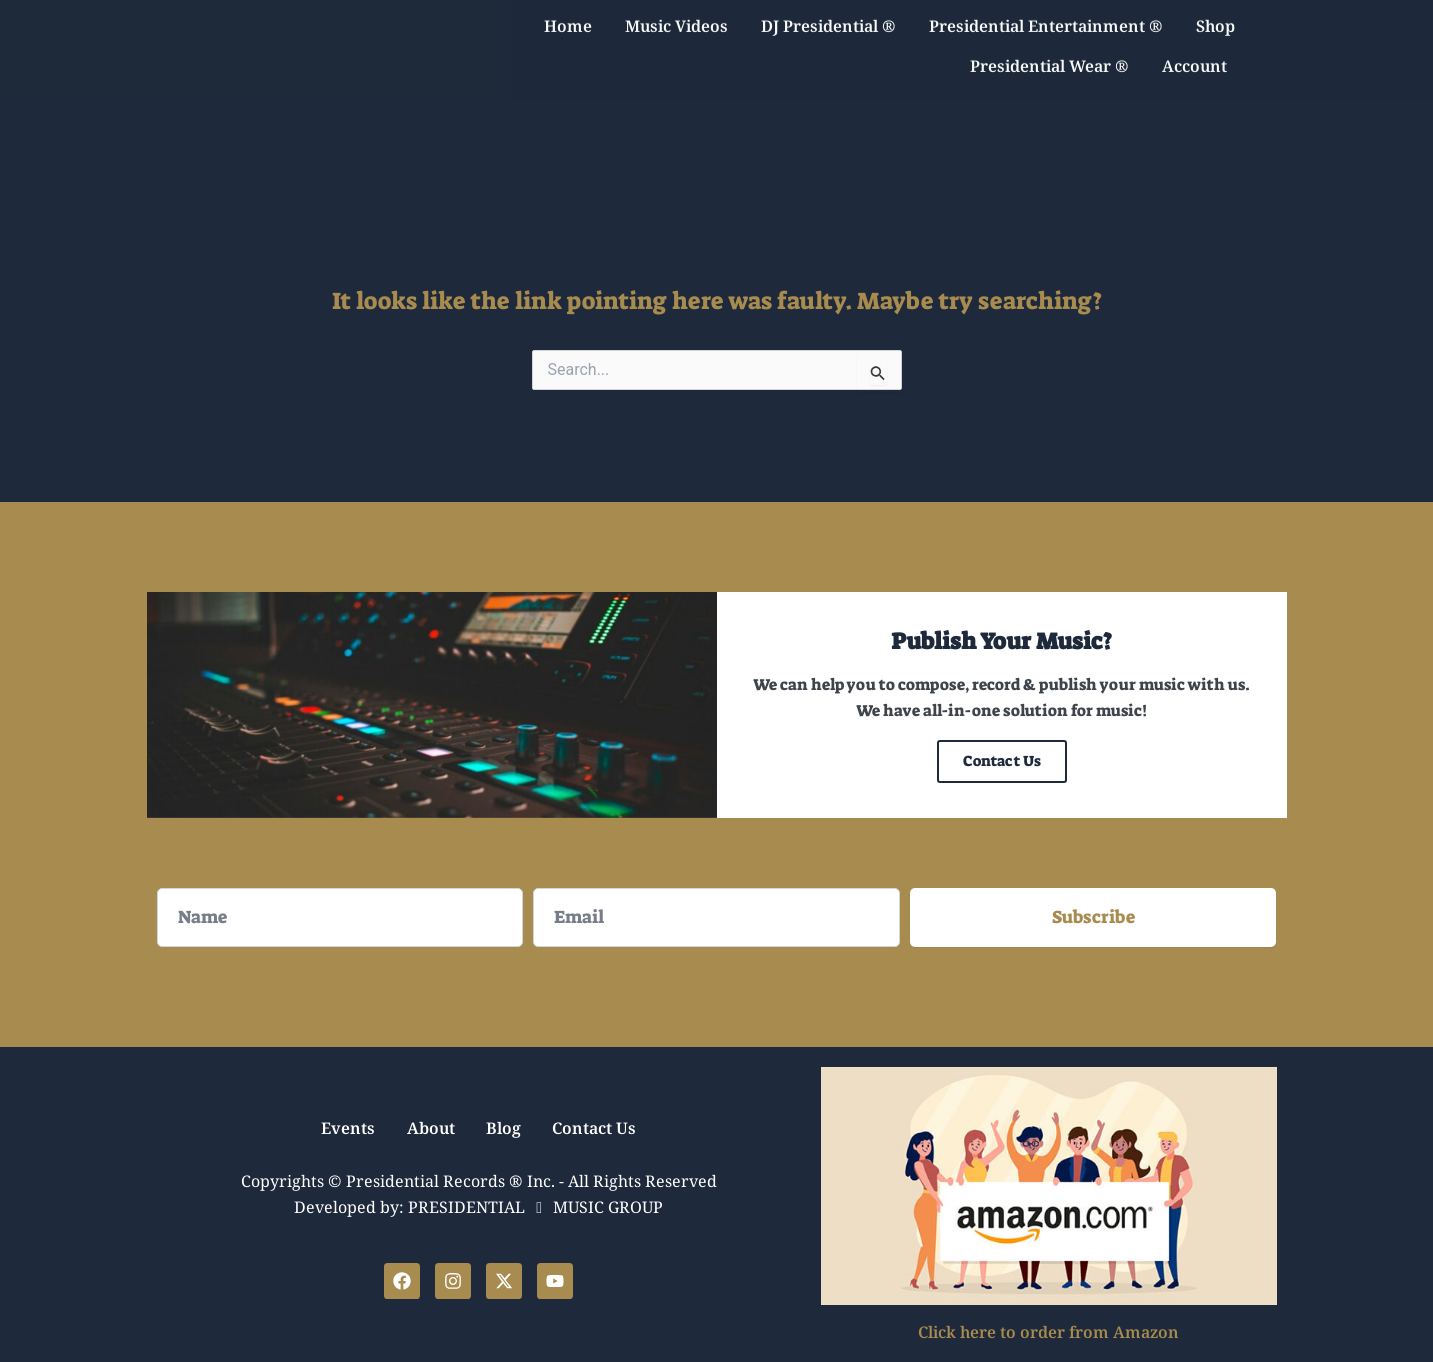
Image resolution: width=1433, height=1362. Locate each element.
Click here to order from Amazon (1048, 1333)
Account (1199, 56)
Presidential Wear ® (1049, 56)
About (427, 1129)
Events (338, 1129)
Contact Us (1002, 761)
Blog (506, 1129)
